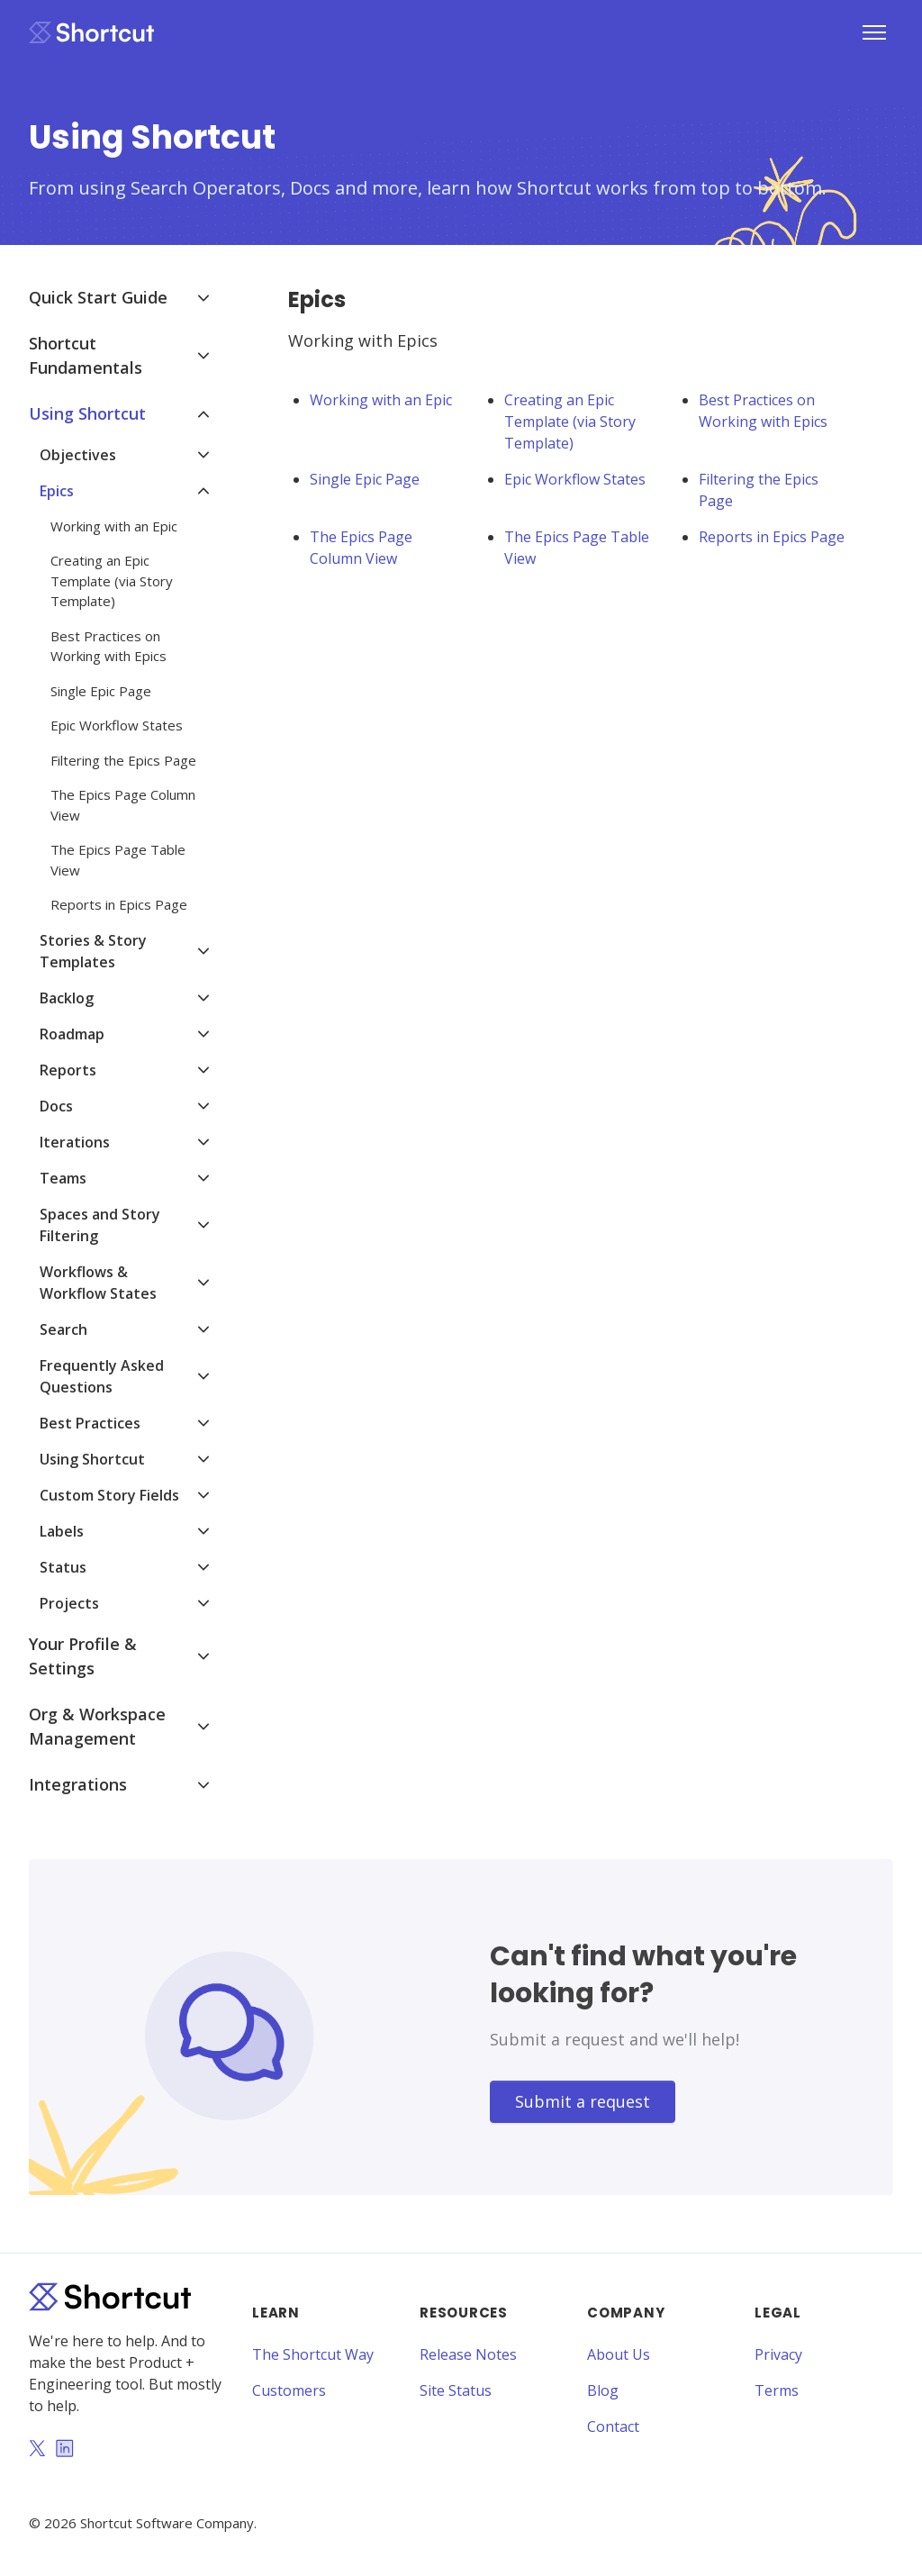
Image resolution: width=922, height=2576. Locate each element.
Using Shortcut (87, 413)
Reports (68, 1070)
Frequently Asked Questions (102, 1376)
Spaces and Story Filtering (100, 1225)
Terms (777, 2390)
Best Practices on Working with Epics (763, 410)
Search (63, 1329)
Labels (62, 1531)
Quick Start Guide (98, 297)
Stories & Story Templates (93, 951)
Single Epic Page (365, 479)
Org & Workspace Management (97, 1726)
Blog (603, 2390)
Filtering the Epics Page (758, 490)
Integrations (78, 1784)
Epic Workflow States (575, 479)
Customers (289, 2390)
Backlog (67, 998)
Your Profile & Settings (83, 1656)
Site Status (456, 2390)
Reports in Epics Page (772, 537)
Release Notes (468, 2354)
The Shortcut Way (313, 2354)
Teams (63, 1178)
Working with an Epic (381, 400)
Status (63, 1567)
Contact (613, 2426)
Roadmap (72, 1034)
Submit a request (582, 2101)
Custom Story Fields (109, 1495)
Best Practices (90, 1423)
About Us (618, 2354)
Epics (57, 491)
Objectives (78, 455)
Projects (69, 1603)
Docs (56, 1106)
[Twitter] (37, 2450)
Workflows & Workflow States (98, 1282)
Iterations (75, 1142)
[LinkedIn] (65, 2450)
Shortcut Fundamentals (85, 355)
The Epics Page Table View (576, 547)
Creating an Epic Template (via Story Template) (570, 421)
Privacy (778, 2354)
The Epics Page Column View (361, 547)
